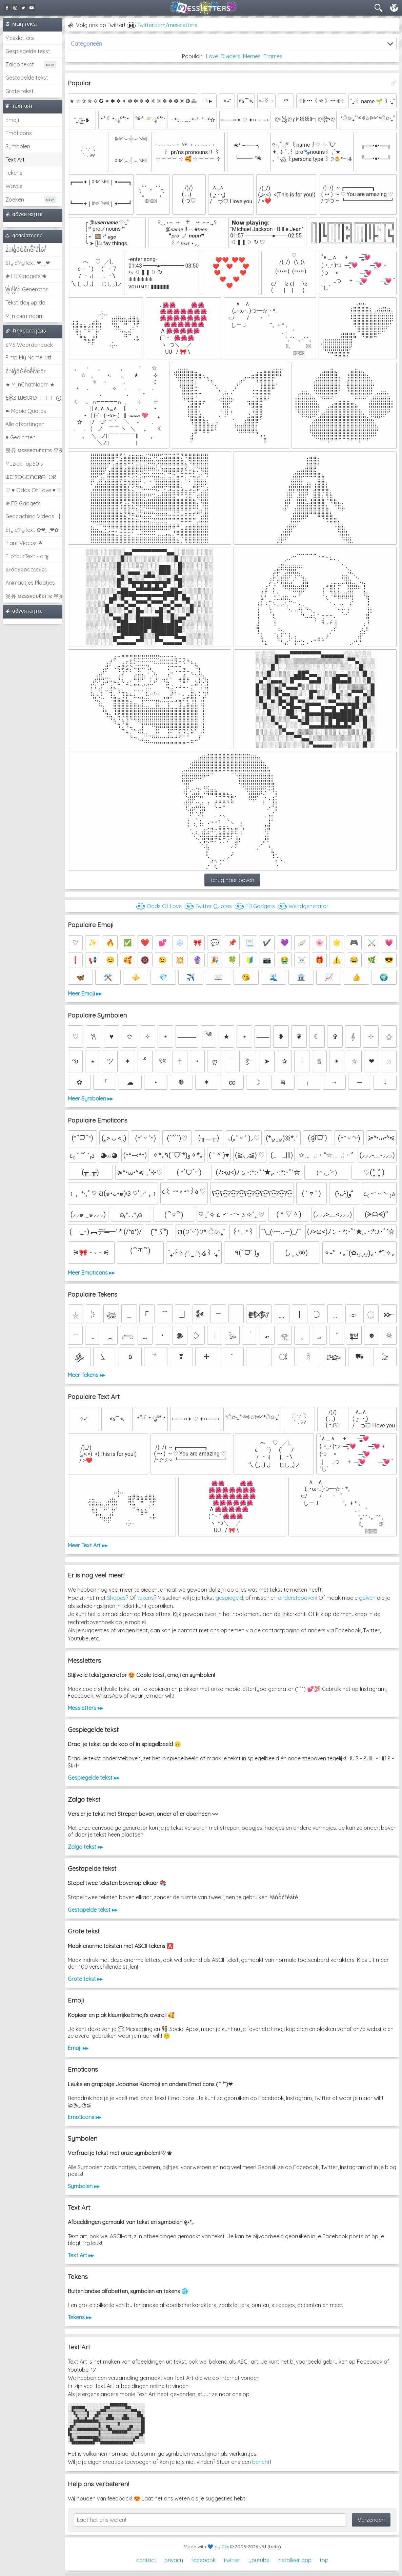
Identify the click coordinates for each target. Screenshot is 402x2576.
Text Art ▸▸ (81, 2255)
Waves (13, 186)
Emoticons (18, 133)
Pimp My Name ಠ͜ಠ (28, 357)
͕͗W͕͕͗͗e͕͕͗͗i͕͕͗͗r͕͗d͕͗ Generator (26, 289)
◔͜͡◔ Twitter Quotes (208, 906)
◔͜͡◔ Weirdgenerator (303, 906)
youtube (258, 2560)
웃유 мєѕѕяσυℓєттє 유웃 (33, 450)
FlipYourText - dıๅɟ (26, 556)
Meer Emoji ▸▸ (85, 993)
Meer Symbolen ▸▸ (90, 1098)
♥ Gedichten (20, 437)
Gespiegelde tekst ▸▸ (93, 1777)
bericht (261, 2461)
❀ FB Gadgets (23, 503)
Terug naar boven (232, 880)
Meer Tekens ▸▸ (86, 1374)
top (324, 2560)
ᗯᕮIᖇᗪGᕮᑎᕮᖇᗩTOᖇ (30, 477)
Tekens (13, 172)
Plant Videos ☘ (24, 543)
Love (212, 56)
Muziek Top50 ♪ (24, 463)
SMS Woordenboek (29, 344)
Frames (272, 56)
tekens (145, 1597)
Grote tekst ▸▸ (85, 1978)
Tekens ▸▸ (80, 2317)
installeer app (294, 2560)
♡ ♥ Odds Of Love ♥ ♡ (33, 490)
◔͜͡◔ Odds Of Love (159, 906)
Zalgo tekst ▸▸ (85, 1846)
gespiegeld (229, 1597)
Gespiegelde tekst (27, 51)
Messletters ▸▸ (85, 1707)
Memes (252, 56)
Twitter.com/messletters (167, 25)
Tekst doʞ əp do (25, 302)
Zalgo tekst (19, 64)
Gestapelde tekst (26, 77)
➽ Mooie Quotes (25, 410)
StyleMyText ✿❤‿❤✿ (32, 529)
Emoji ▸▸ (78, 2048)
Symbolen (17, 146)
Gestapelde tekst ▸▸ (92, 1909)
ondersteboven (297, 1597)
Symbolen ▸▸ (83, 2186)
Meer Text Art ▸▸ (87, 1545)
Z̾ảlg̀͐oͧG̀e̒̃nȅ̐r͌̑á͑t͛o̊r (25, 371)
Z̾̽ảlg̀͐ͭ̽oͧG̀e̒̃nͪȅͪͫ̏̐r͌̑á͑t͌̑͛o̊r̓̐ (25, 249)
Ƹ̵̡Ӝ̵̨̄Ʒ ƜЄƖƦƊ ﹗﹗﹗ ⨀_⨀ (33, 397)
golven (367, 1597)
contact (146, 2560)
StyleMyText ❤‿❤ (27, 262)
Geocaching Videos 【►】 (33, 516)
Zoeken (14, 199)
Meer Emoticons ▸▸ (91, 1272)
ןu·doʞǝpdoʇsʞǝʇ (26, 569)
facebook (203, 2560)
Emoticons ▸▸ (84, 2117)
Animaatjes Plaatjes (30, 582)
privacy (173, 2560)
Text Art (15, 159)
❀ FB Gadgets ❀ (25, 276)
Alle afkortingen (24, 424)
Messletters (19, 38)
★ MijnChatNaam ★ (30, 384)
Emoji (12, 120)
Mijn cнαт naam (24, 316)
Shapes (116, 1597)
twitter (232, 2560)
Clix (225, 2546)
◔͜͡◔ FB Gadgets (255, 906)
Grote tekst (19, 91)
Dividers (230, 56)
